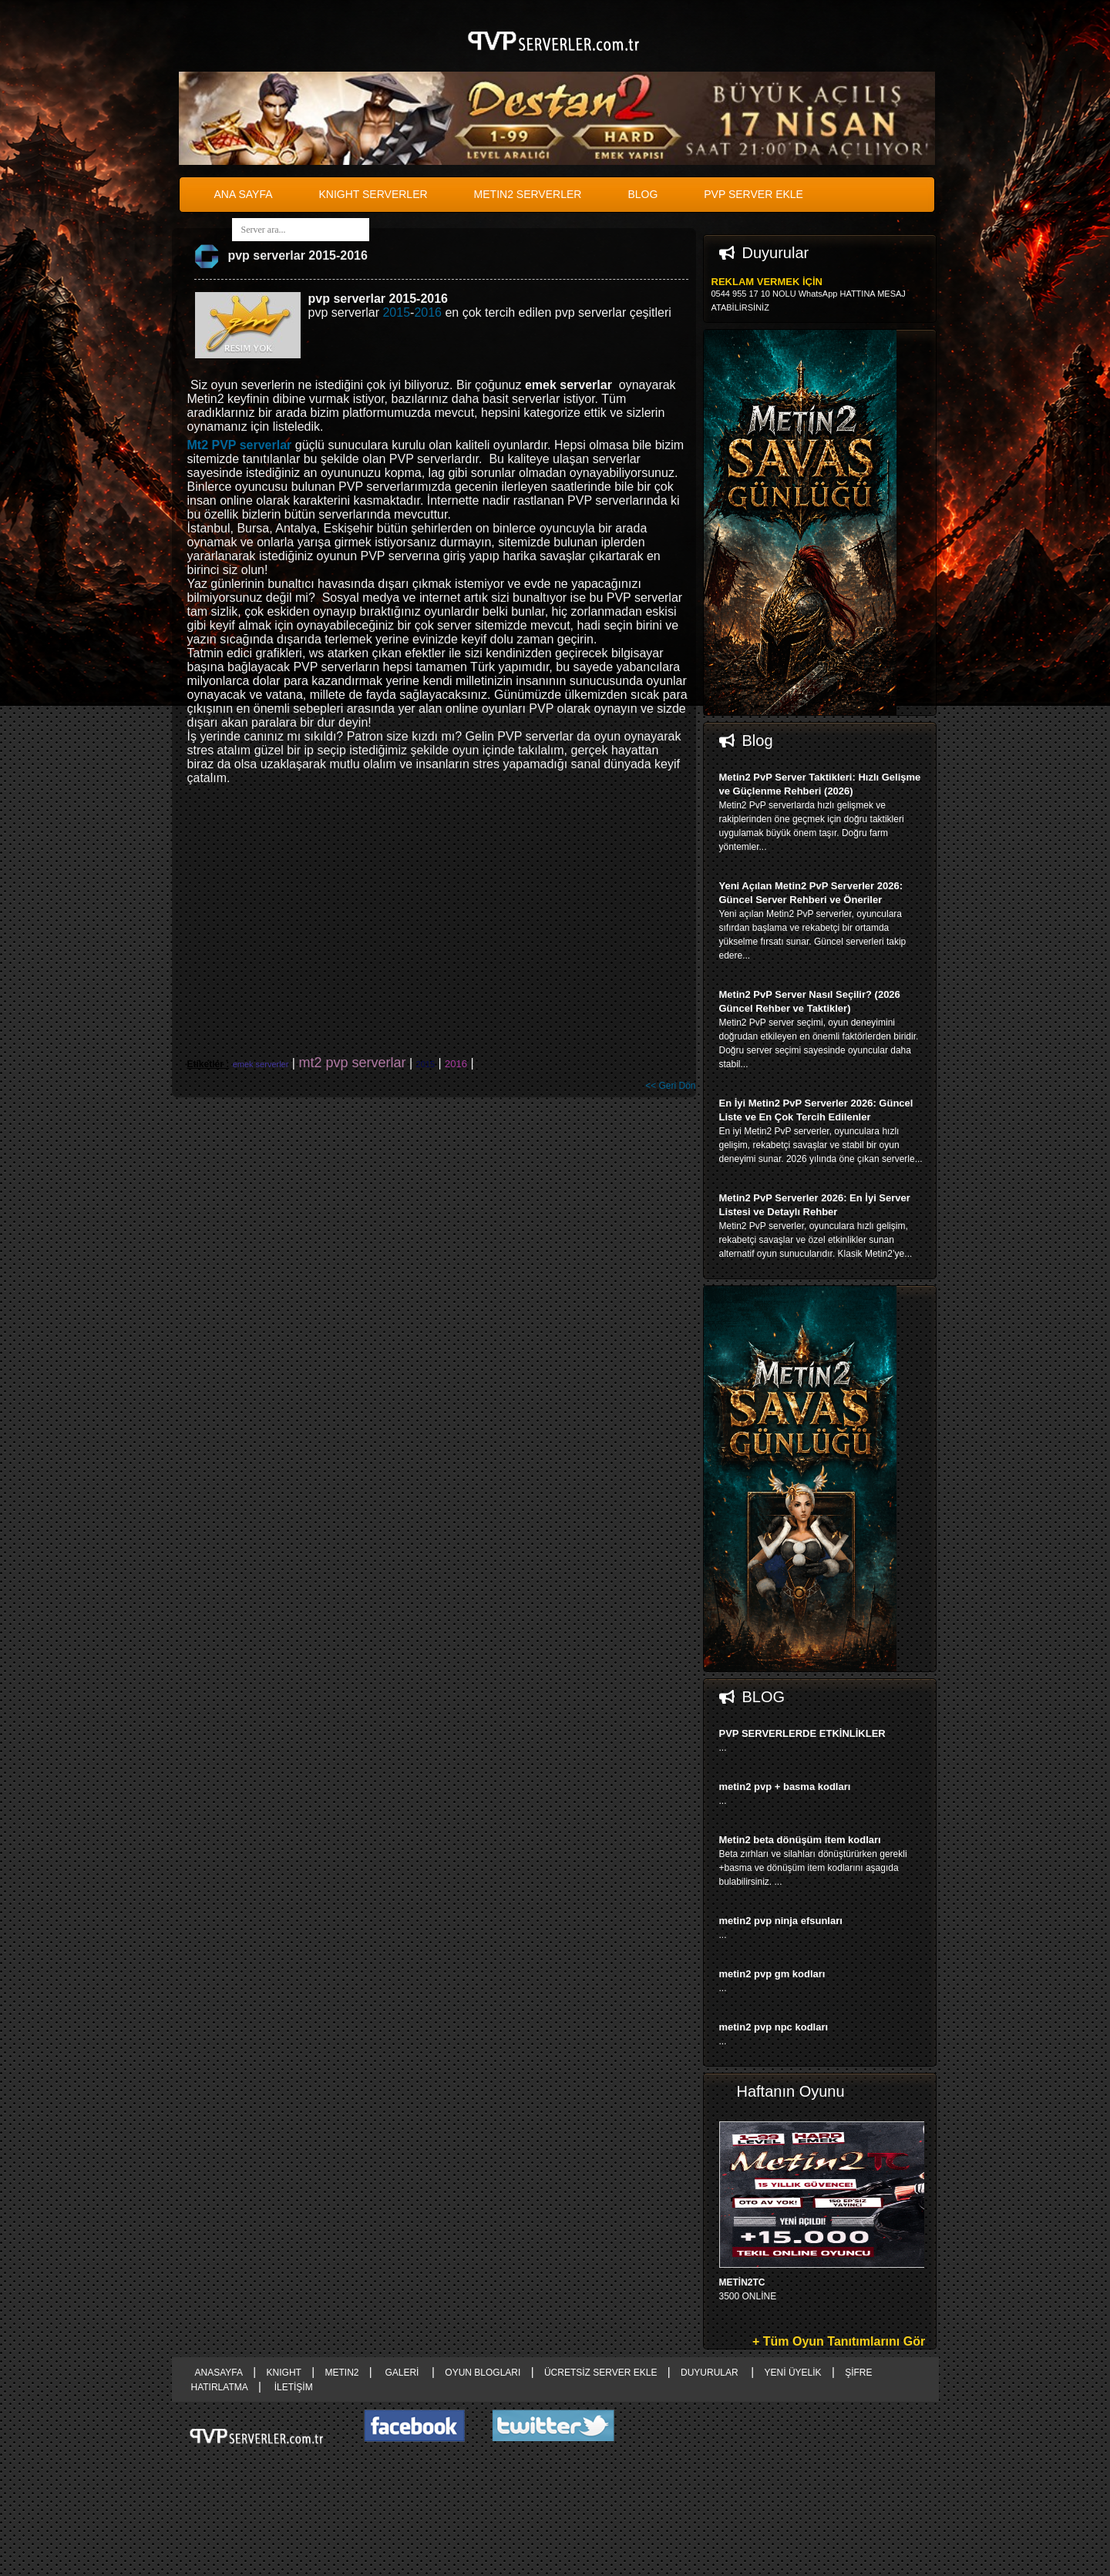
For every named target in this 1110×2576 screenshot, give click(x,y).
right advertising (555, 1288)
